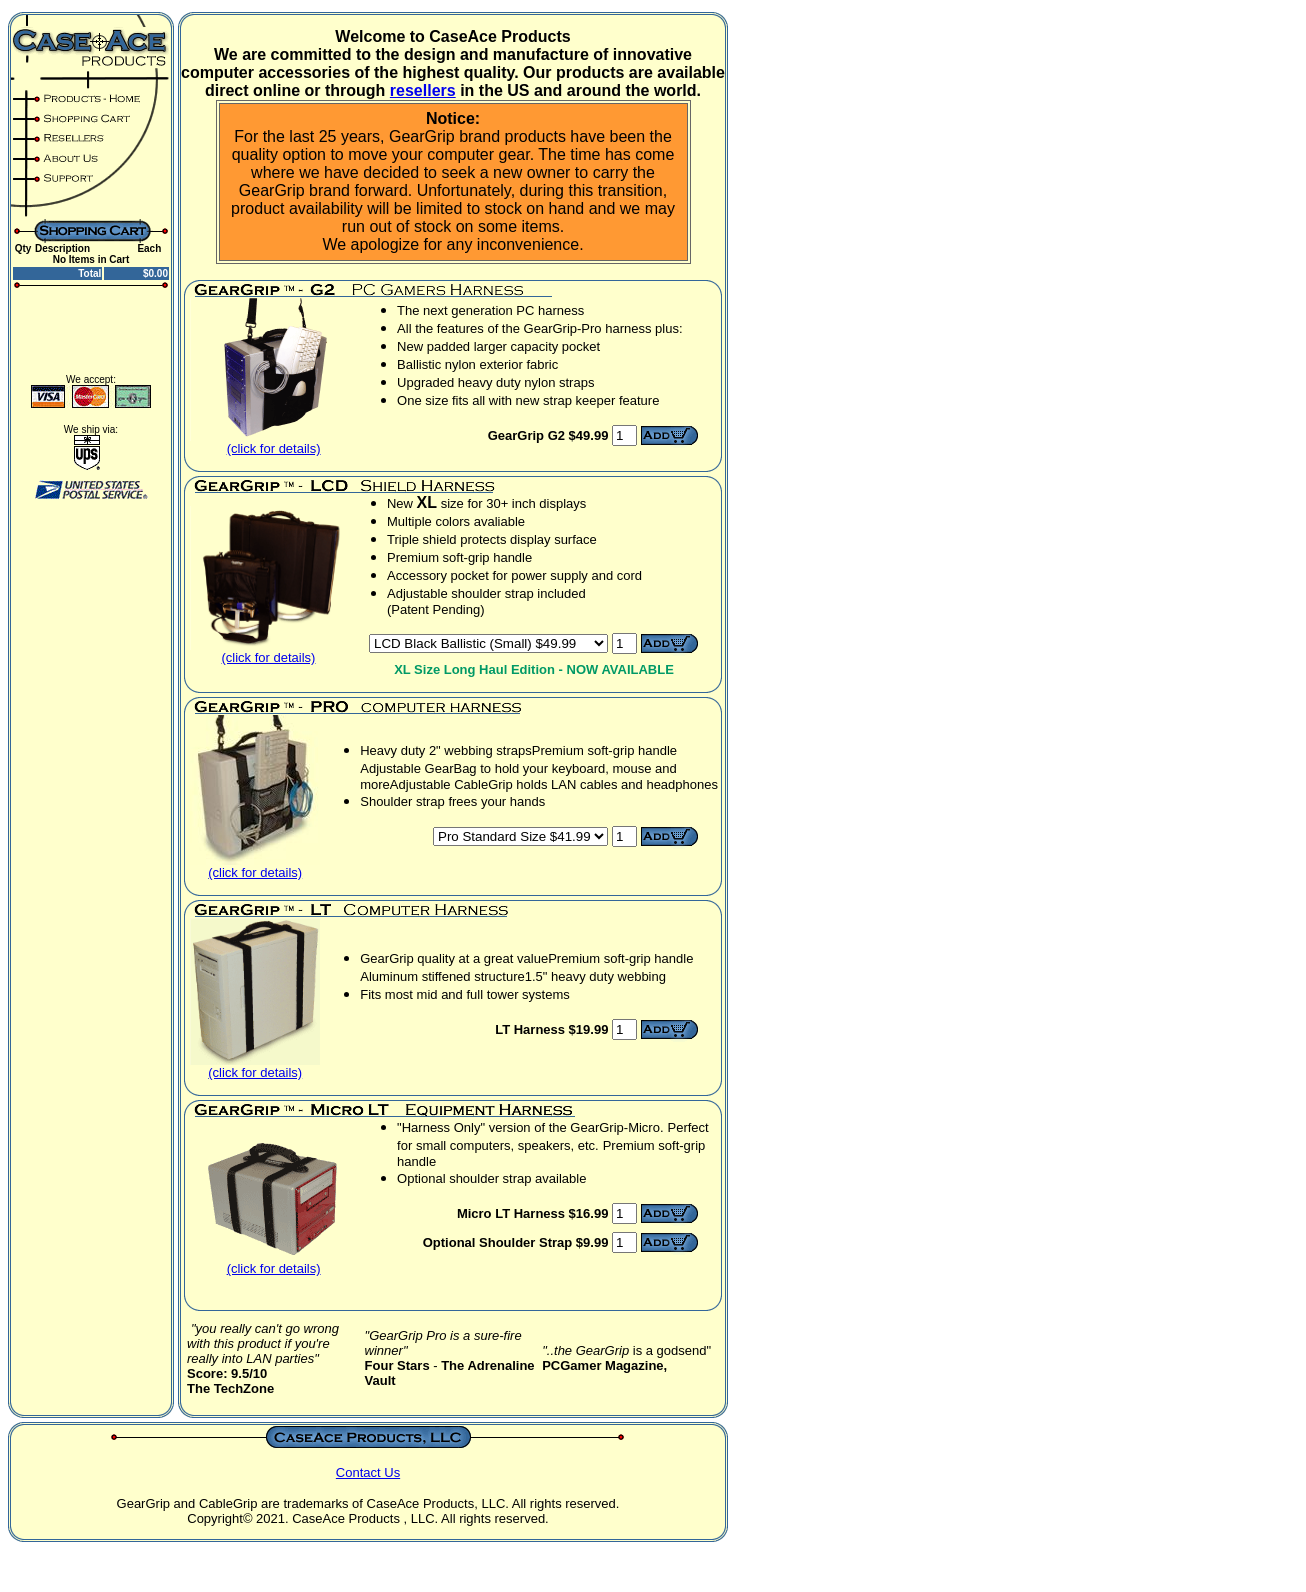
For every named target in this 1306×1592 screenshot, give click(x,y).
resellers (423, 90)
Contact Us (368, 1472)
